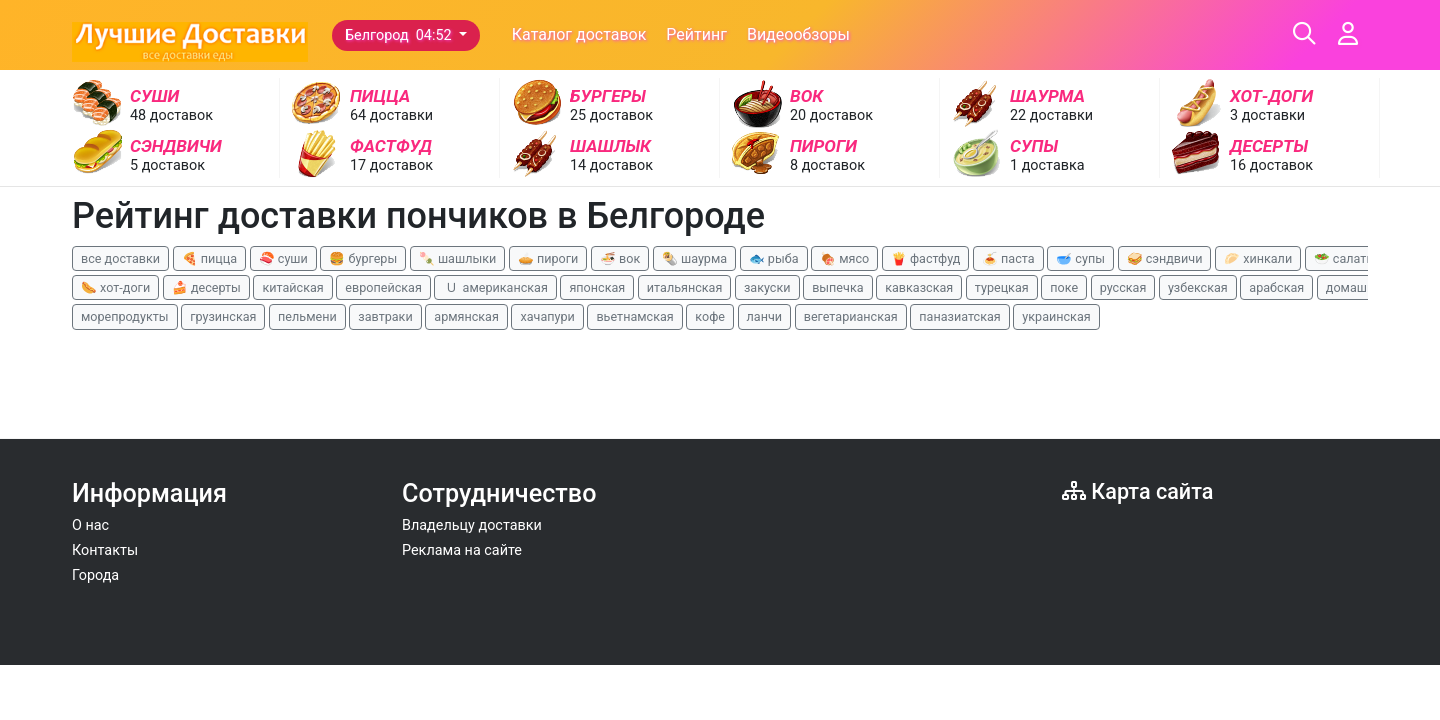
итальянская (685, 287)
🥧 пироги (548, 258)
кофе (710, 316)
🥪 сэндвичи (1165, 258)
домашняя (1357, 287)
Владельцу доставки (472, 525)
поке (1064, 287)
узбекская (1198, 287)
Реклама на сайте (462, 550)
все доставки (120, 258)
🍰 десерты (206, 287)
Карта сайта (1137, 491)
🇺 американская (495, 287)
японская (597, 287)
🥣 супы (1080, 258)
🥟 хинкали (1258, 258)
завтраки (385, 316)
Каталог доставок (579, 34)
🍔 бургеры (363, 258)
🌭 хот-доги (115, 287)
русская (1123, 287)
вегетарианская (851, 316)
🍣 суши (283, 258)
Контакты (105, 550)
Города (95, 575)
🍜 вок (620, 258)
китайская (292, 287)
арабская (1276, 287)
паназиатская (959, 316)
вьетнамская (634, 316)
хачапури (547, 316)
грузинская (223, 316)
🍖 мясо (844, 258)
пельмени (307, 316)
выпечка (837, 287)
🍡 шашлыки (458, 258)
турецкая (1002, 287)
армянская (466, 316)
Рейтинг (696, 34)
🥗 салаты (1345, 258)
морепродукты (125, 316)
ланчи (765, 316)
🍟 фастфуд (926, 258)
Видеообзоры (798, 34)
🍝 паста (1008, 258)
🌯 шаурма (694, 258)
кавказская (919, 287)
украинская (1056, 316)
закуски (767, 287)
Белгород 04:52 (400, 35)
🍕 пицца (209, 258)
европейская (383, 287)
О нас (90, 525)
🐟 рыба (774, 258)
